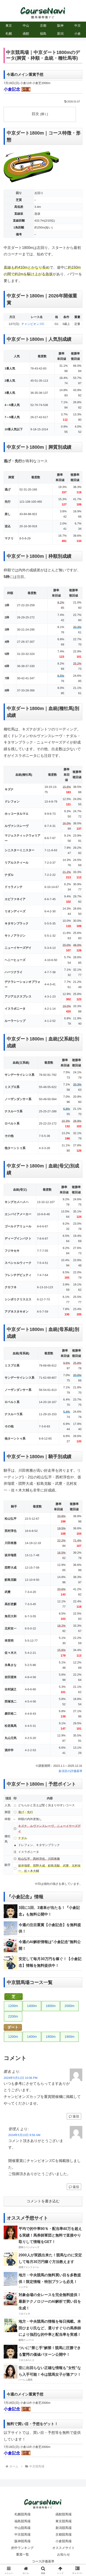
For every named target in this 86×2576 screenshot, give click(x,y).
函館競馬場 (63, 2514)
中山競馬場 (22, 2528)
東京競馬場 (63, 2521)
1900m (70, 2036)
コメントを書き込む (43, 2201)
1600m (51, 2006)
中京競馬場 (22, 2534)
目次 (35, 114)
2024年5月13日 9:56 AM (24, 2135)
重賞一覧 (22, 2554)
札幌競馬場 (22, 2514)
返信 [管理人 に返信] (74, 2187)
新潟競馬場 (63, 2528)
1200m (13, 2006)
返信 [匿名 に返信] (74, 2116)
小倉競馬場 (63, 2541)
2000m (70, 2006)
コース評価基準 (43, 2561)
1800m (51, 2036)
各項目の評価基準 (70, 1771)
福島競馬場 (22, 2521)
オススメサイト (63, 2548)
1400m (32, 2006)
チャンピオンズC (32, 324)
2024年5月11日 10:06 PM (20, 2078)
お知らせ (63, 2554)
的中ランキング (22, 2548)
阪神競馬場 (22, 2541)
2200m (13, 2016)
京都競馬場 (63, 2534)
